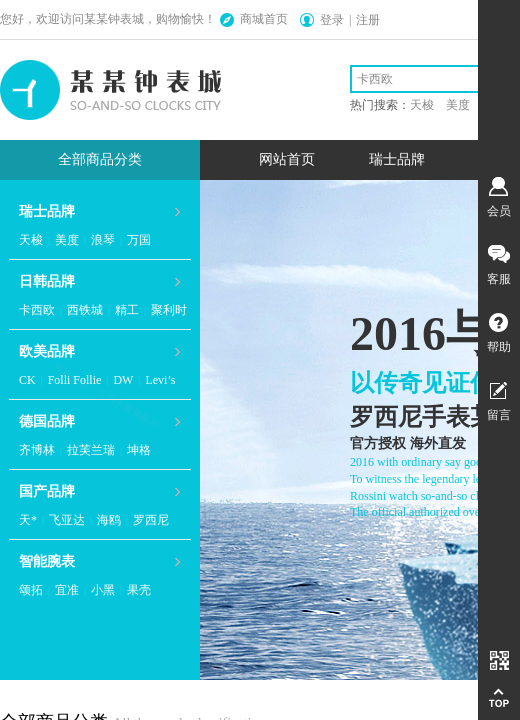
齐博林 (37, 450)
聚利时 (169, 310)
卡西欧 (37, 310)
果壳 (139, 590)
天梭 (31, 240)
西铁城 (85, 310)
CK (27, 380)
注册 (368, 20)
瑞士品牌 (397, 159)
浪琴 (103, 240)
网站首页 (287, 159)
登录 (332, 20)
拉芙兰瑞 (91, 450)
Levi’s (160, 380)
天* (28, 520)
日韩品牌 (47, 281)
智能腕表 (47, 561)
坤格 (139, 450)
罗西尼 (151, 520)
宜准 (67, 590)
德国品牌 (47, 421)
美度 (67, 240)
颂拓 (31, 590)
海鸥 (109, 520)
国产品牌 (47, 491)
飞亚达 (67, 520)
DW (123, 380)
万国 (139, 240)
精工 (127, 310)
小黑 (103, 590)
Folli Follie (75, 380)
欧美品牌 (47, 351)
